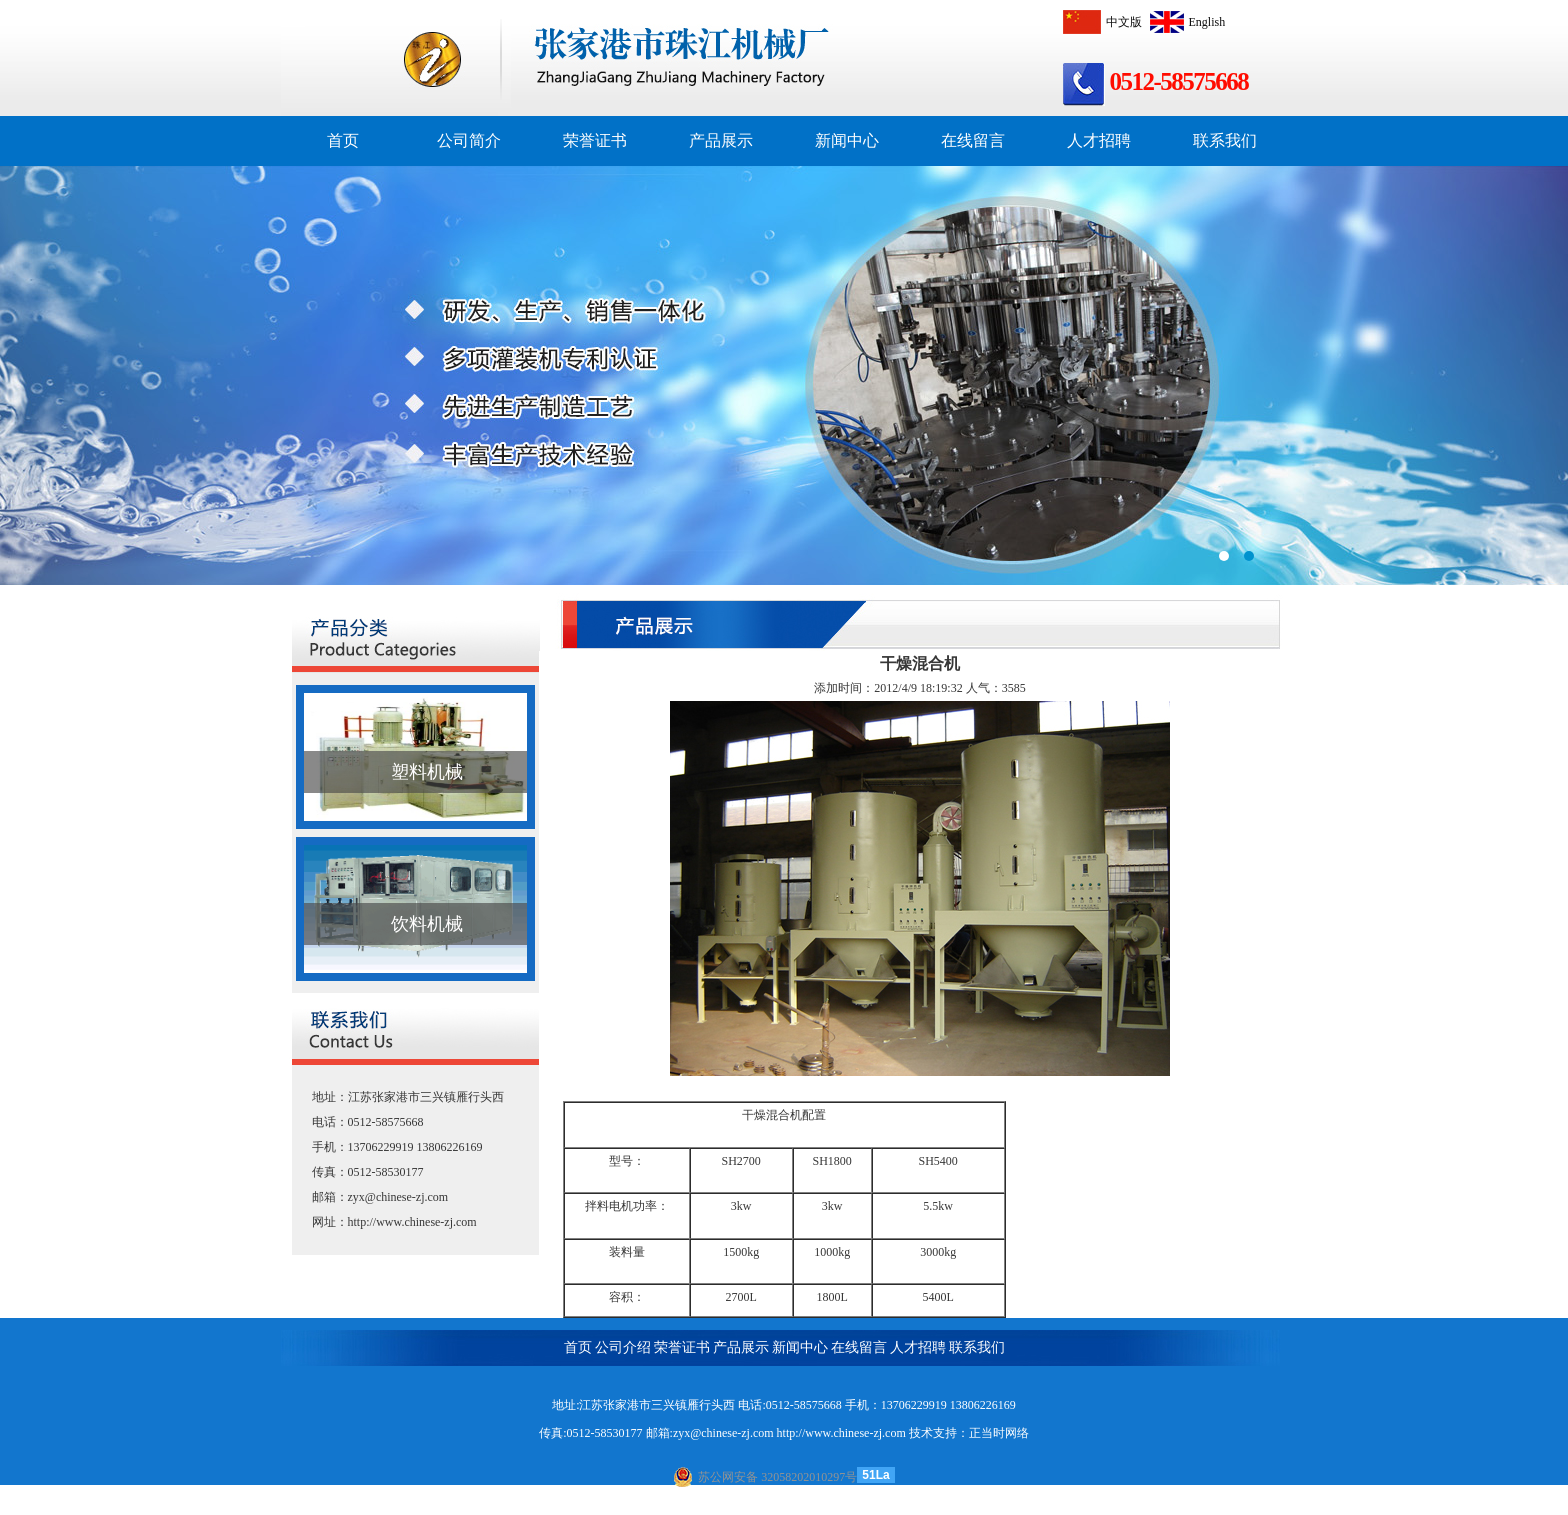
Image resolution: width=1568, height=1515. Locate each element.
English (1185, 22)
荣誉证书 (595, 140)
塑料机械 (427, 772)
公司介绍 (623, 1347)
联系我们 (1225, 140)
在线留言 (973, 140)
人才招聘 (1099, 140)
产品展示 (721, 140)
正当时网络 (999, 1433)
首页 (343, 140)
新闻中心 (847, 140)
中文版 (1100, 22)
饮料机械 (427, 924)
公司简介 (469, 140)
